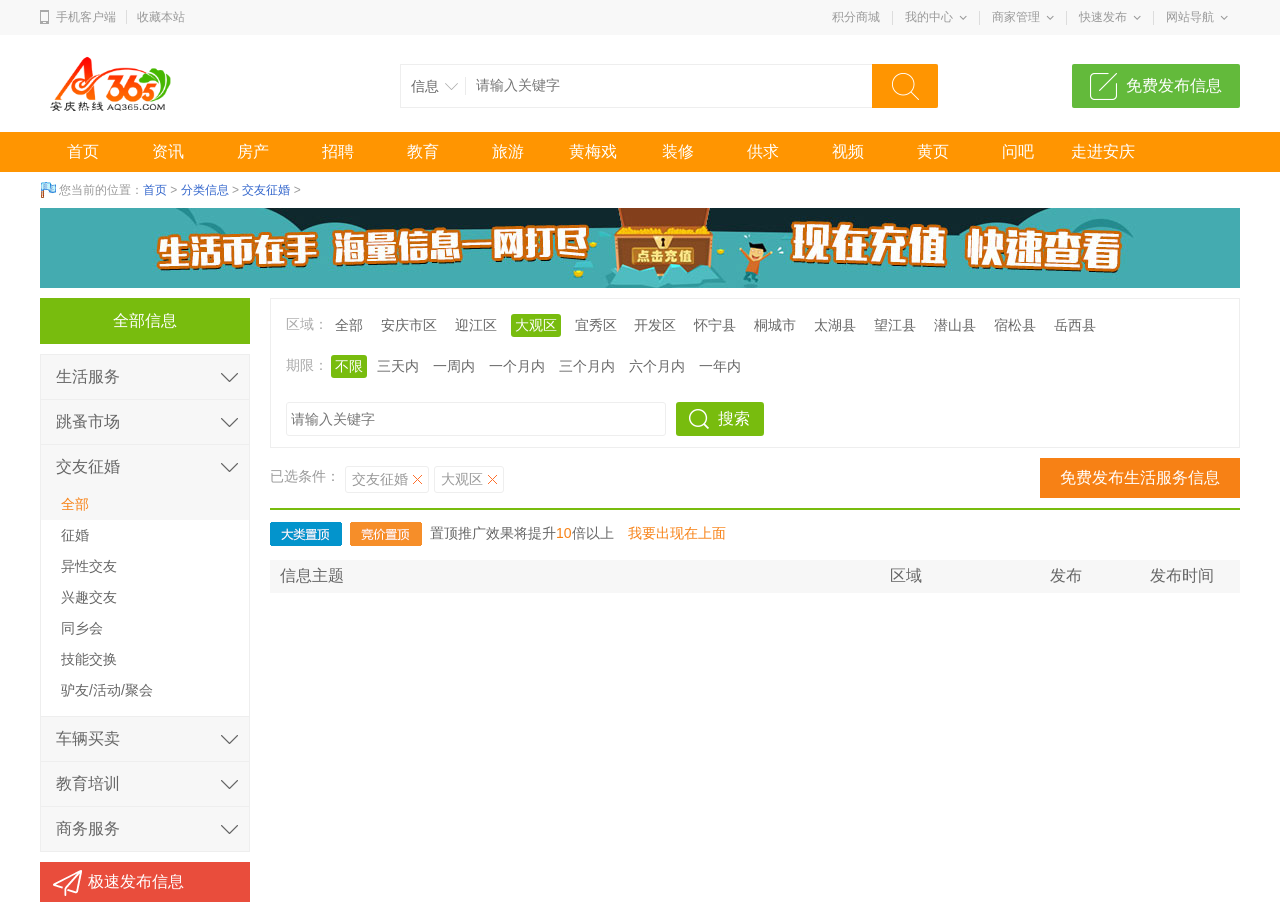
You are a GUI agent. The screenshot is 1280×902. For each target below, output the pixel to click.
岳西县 (1075, 325)
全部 (349, 325)
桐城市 (775, 325)
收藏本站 (161, 17)
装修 (678, 151)
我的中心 (929, 17)
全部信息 (145, 320)
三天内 (398, 366)
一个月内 (517, 366)
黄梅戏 (593, 151)
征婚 (75, 535)
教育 (423, 151)
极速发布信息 (136, 881)
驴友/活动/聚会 (107, 690)
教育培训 (88, 783)
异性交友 (89, 566)
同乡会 (82, 628)
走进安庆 (1103, 151)
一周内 (454, 366)
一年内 (720, 366)
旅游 (508, 151)
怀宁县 (715, 325)
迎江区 (476, 325)
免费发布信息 (1174, 85)
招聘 (338, 151)
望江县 (895, 325)
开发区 (655, 325)
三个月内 (587, 366)
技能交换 (89, 659)
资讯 (168, 151)
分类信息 (205, 190)
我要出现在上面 (677, 533)
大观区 (536, 325)
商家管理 (1016, 17)
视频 (848, 151)
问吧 (1018, 151)
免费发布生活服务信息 (1140, 477)
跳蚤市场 (88, 421)
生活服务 (88, 376)
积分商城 (856, 17)
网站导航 (1190, 17)
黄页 (933, 151)
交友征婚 (266, 190)
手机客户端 (86, 17)
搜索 (734, 418)
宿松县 (1015, 325)
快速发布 (1103, 17)
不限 (349, 366)
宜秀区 (596, 325)
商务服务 (88, 828)
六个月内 (657, 366)
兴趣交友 (89, 597)
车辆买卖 (88, 738)
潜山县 (955, 325)
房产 (253, 151)
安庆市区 (409, 325)
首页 (83, 151)
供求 (763, 151)
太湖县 (835, 325)
